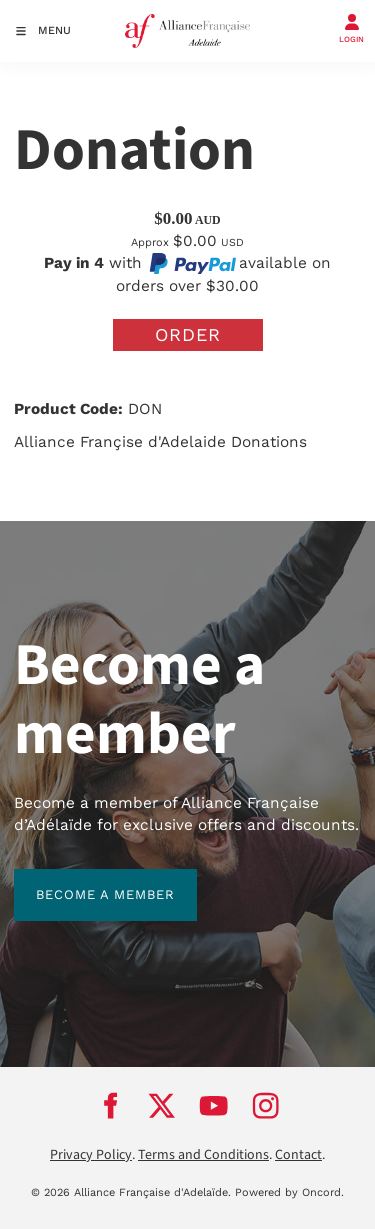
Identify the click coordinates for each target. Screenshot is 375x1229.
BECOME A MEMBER (83, 879)
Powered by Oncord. (289, 1192)
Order (188, 334)
